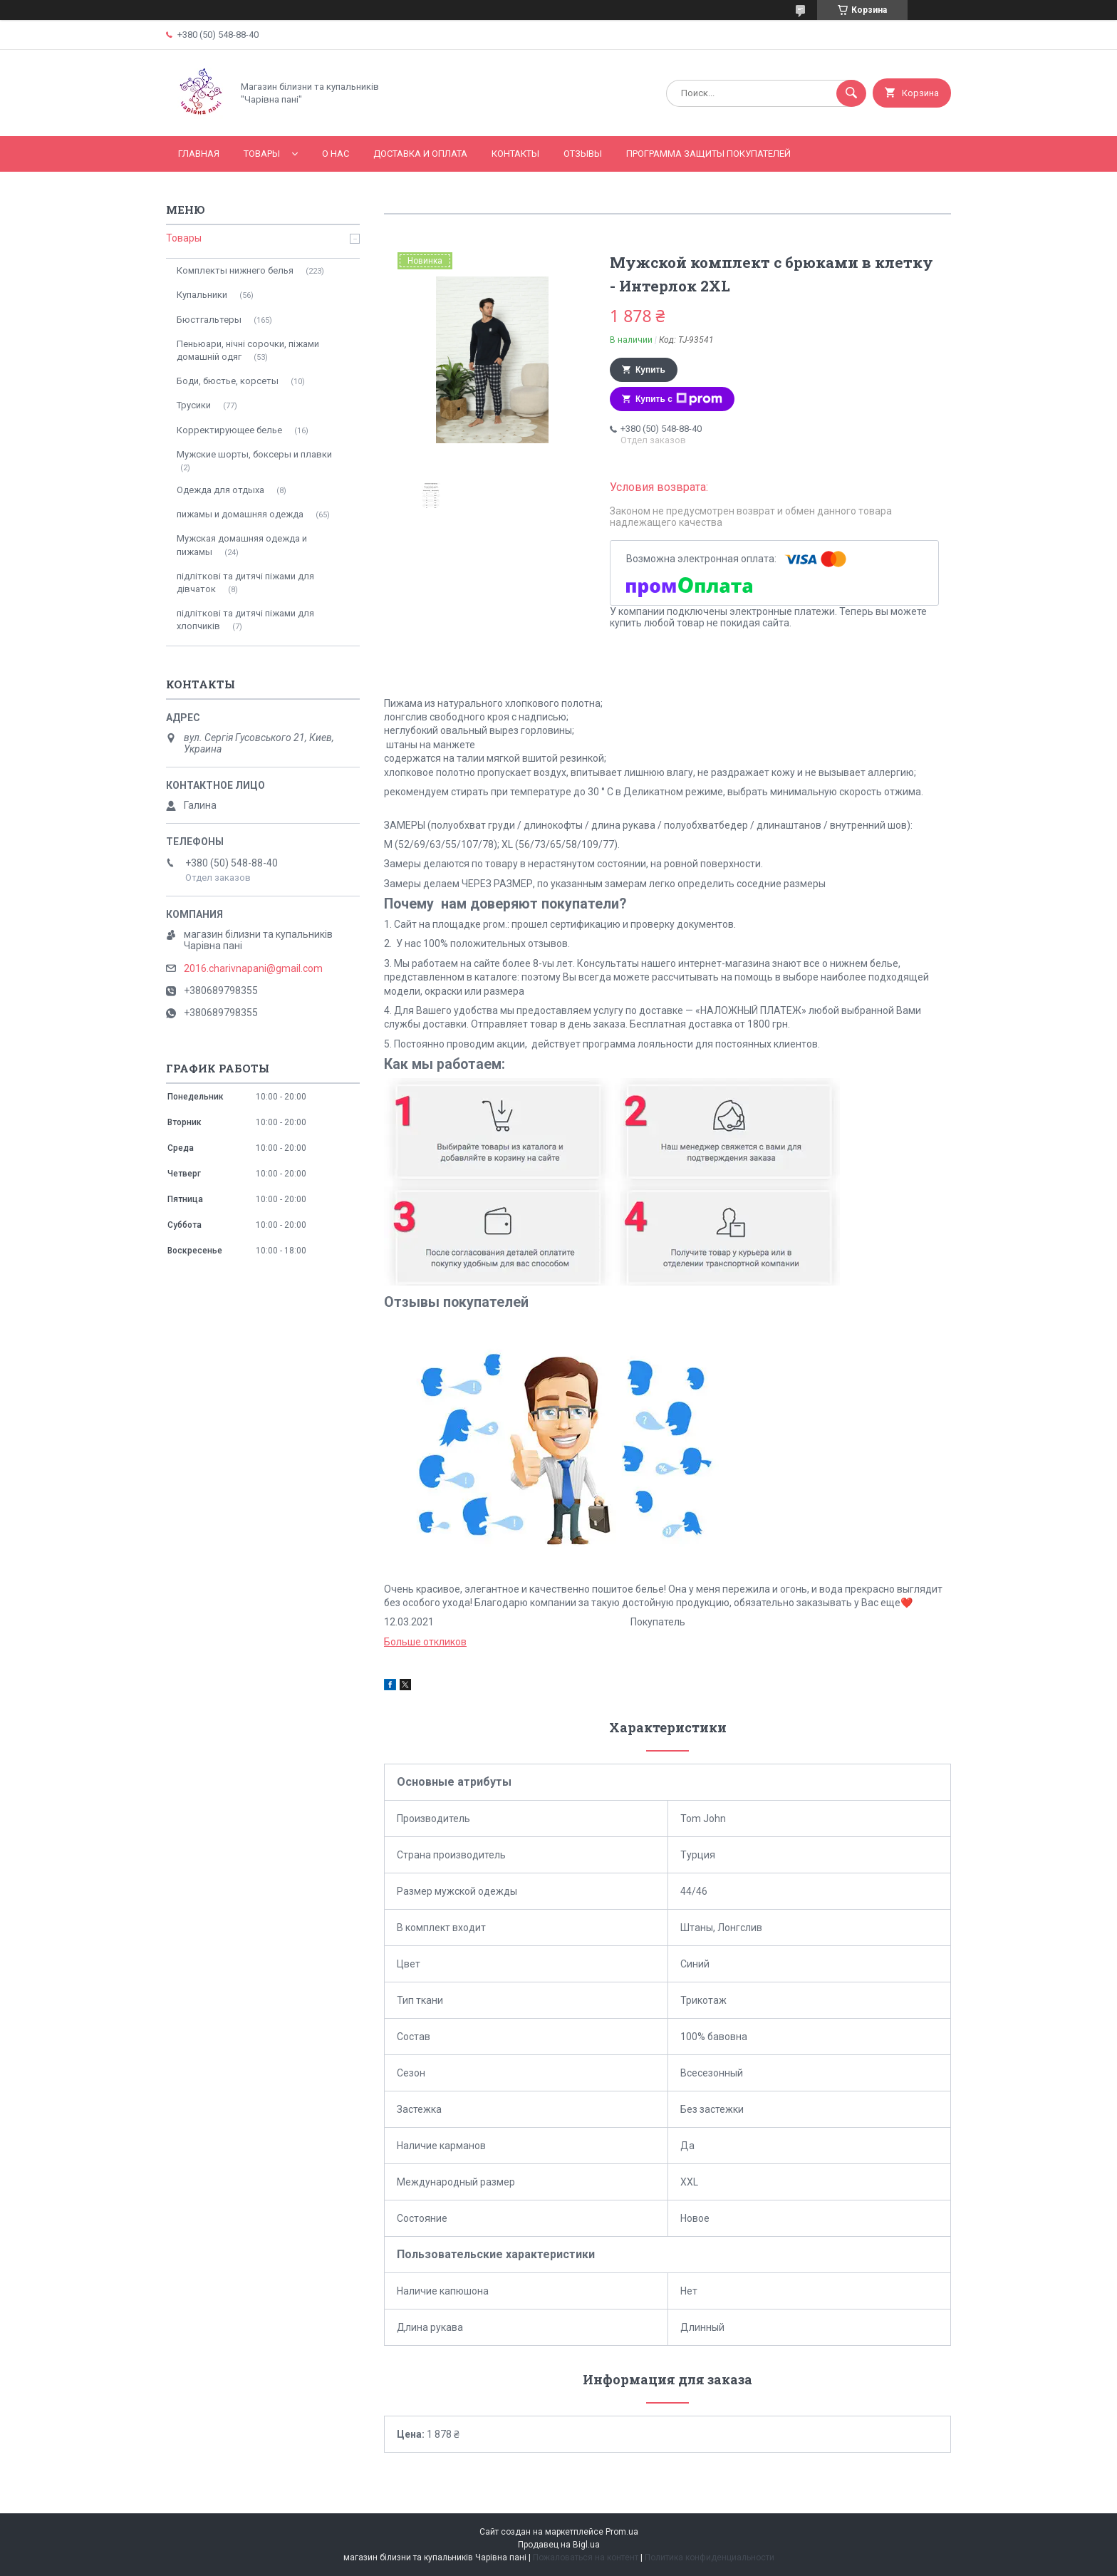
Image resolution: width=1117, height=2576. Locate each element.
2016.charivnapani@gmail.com (253, 968)
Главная (198, 153)
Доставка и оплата (420, 153)
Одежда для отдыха (220, 490)
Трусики (194, 405)
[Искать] (851, 93)
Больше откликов (425, 1641)
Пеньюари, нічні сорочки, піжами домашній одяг (248, 350)
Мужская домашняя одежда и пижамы (242, 545)
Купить (650, 370)
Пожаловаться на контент (585, 2557)
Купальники (202, 294)
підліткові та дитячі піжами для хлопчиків (245, 619)
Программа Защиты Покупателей (708, 153)
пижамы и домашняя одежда (240, 514)
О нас (335, 153)
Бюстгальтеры (209, 319)
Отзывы (582, 153)
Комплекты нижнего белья (235, 270)
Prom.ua (622, 2532)
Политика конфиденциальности (709, 2557)
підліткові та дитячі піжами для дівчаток (245, 582)
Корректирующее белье (229, 430)
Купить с (678, 399)
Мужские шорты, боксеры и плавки (254, 454)
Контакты (515, 153)
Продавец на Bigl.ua (559, 2545)
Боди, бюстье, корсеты (228, 381)
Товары (262, 153)
